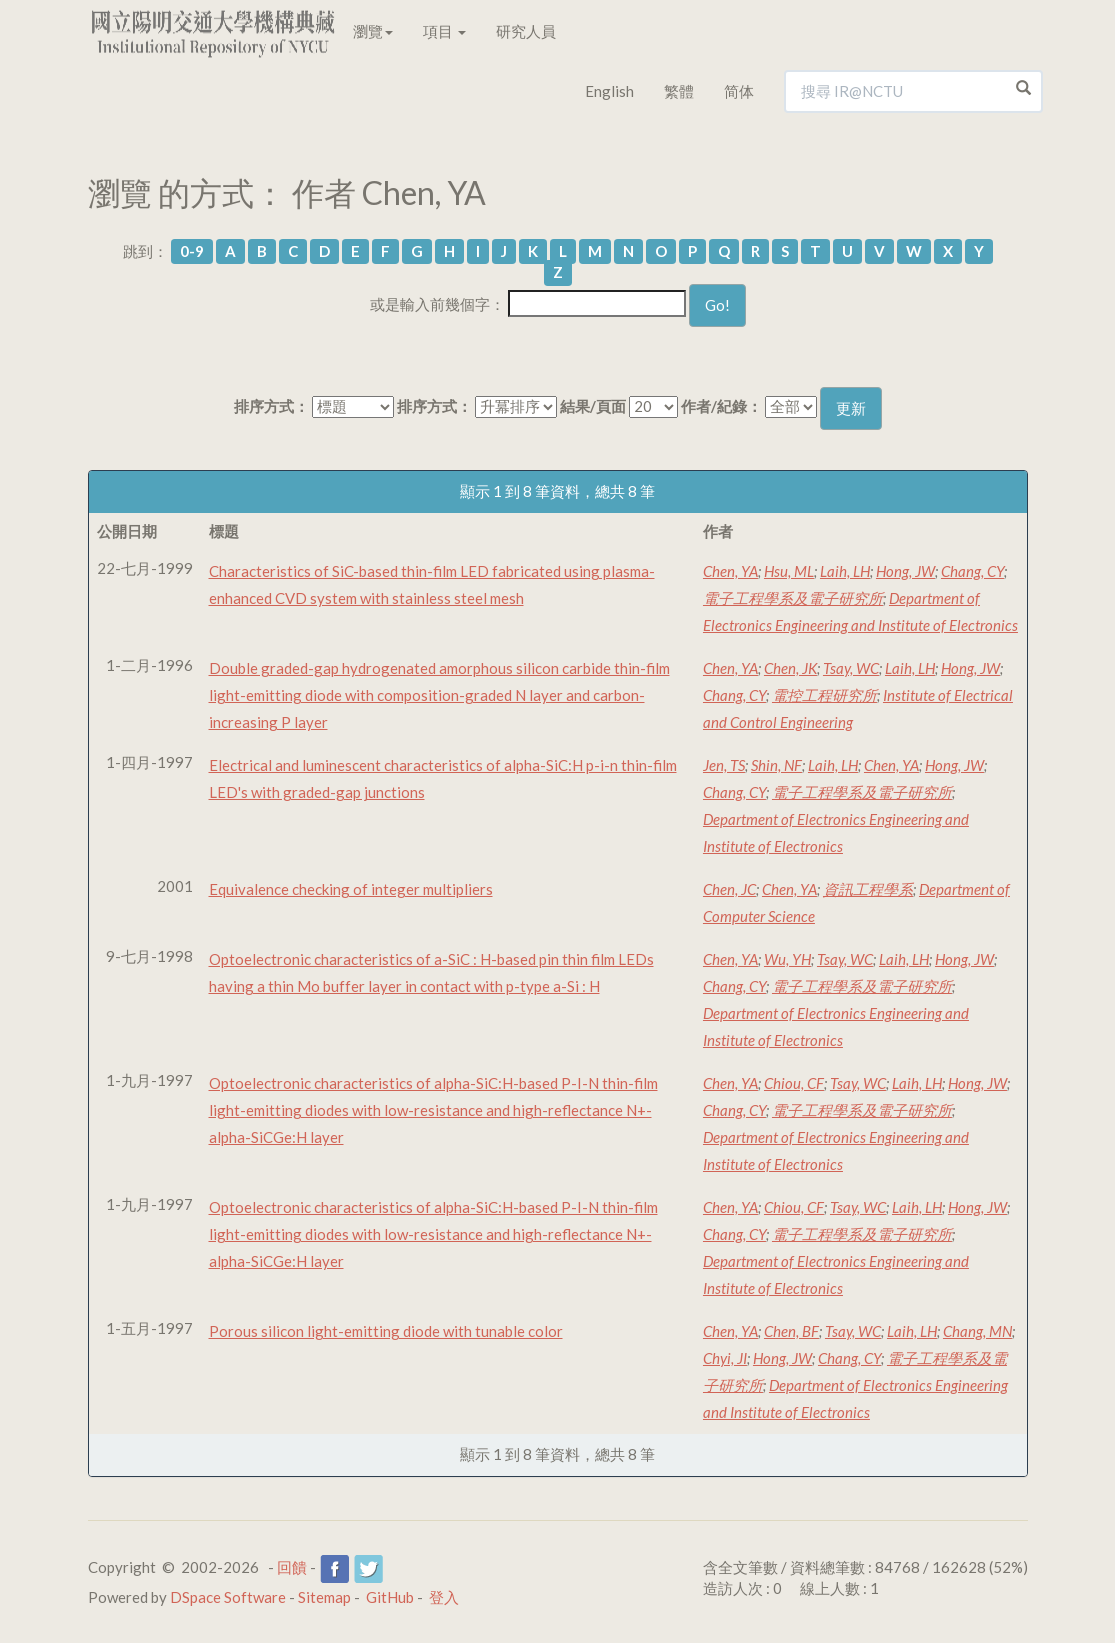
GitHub (390, 1597)
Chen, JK (790, 668)
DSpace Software (228, 1597)
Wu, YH (787, 959)
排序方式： (271, 406)
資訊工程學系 (868, 889)
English (609, 91)
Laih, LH (845, 571)
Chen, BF (791, 1331)
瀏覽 (373, 31)
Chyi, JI (725, 1358)
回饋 (292, 1567)
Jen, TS (724, 765)
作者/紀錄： (721, 406)
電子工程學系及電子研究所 (793, 598)
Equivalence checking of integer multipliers (351, 889)
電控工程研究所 (824, 695)
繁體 (679, 91)
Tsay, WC (851, 668)
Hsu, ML (789, 571)
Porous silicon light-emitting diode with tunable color (386, 1331)
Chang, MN (977, 1331)
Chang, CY (972, 571)
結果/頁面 (593, 406)
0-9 (192, 251)
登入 (444, 1597)
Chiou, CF (794, 1083)
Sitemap (324, 1597)
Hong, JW (905, 571)
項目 (444, 31)
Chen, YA (730, 571)
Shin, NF (776, 765)
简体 (739, 91)
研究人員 (526, 31)
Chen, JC (729, 889)
